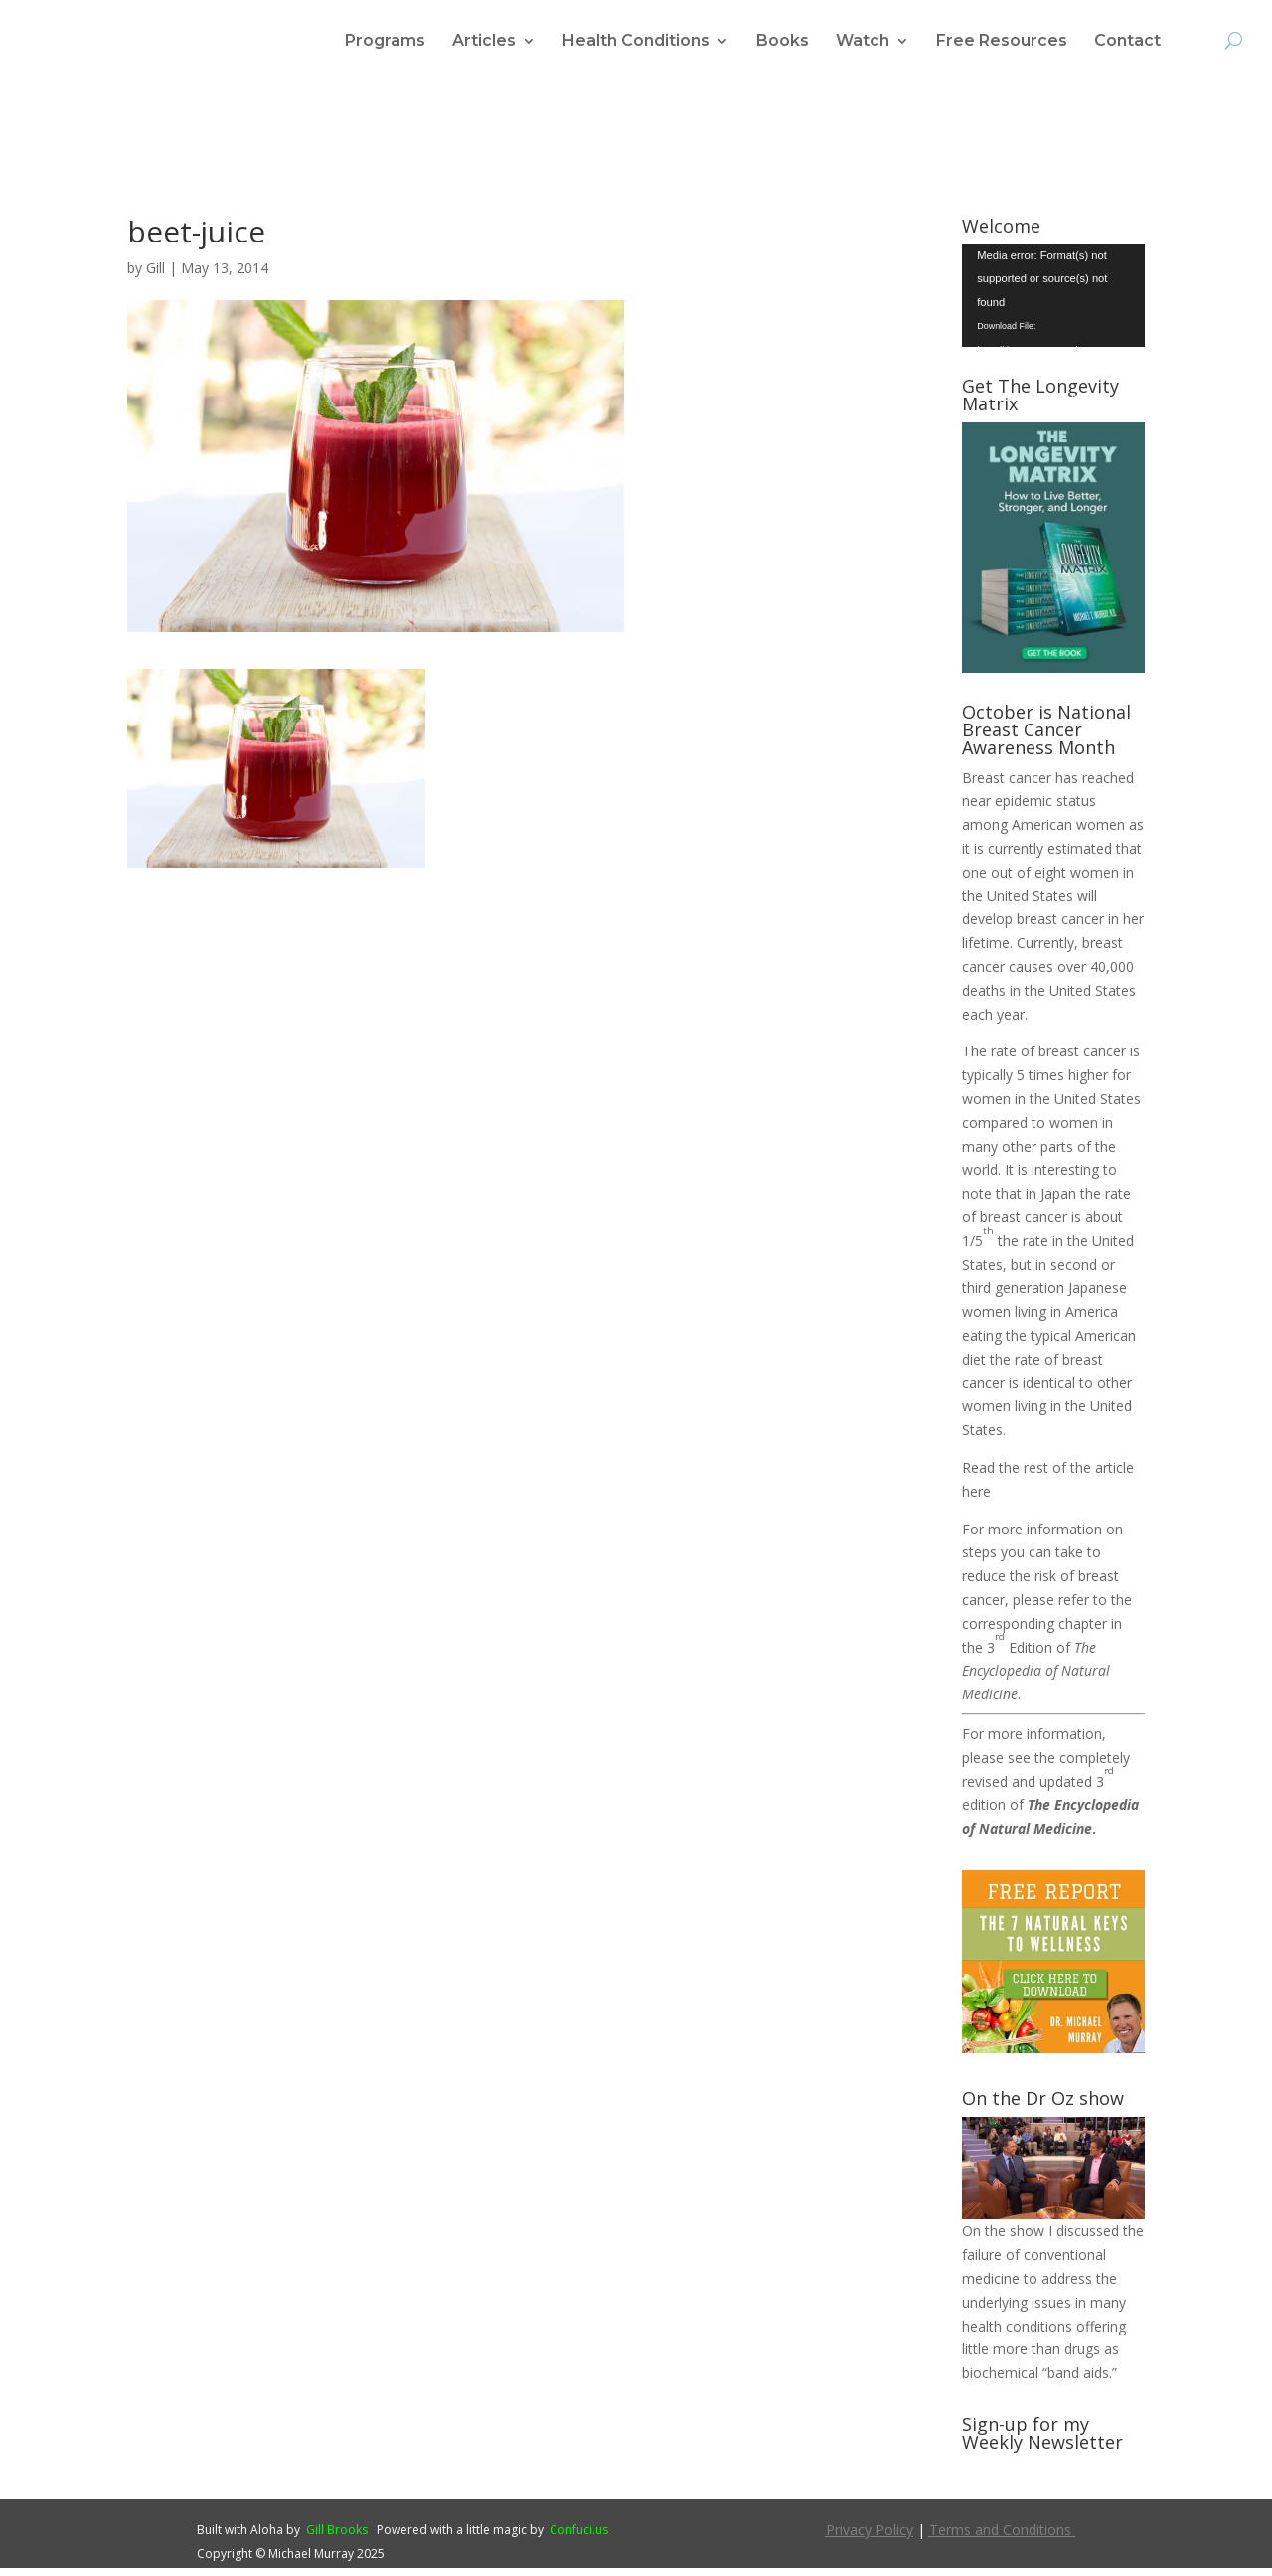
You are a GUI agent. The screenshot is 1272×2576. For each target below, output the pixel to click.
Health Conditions (636, 42)
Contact (1127, 42)
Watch (862, 42)
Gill (155, 275)
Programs (385, 42)
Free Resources (1001, 42)
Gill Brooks (337, 2537)
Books (782, 42)
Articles (484, 42)
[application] (1053, 303)
